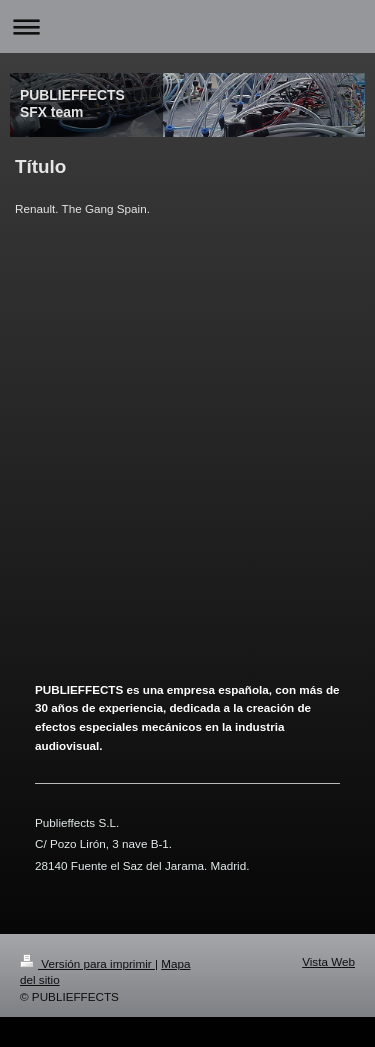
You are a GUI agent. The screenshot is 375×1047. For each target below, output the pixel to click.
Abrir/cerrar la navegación (187, 26)
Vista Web (328, 961)
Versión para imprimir (87, 963)
